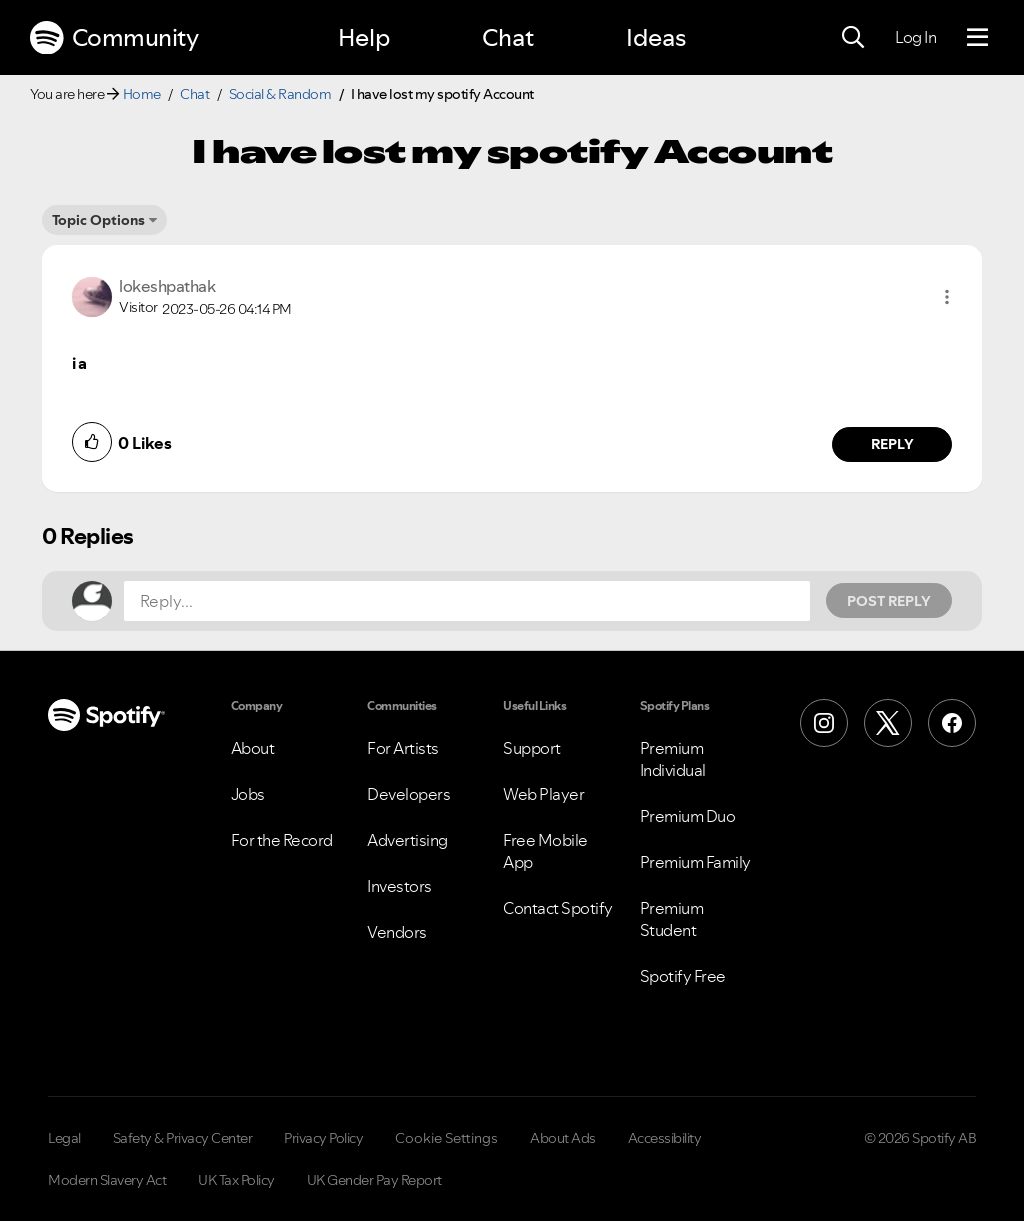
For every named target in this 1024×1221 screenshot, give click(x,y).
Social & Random (280, 94)
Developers (408, 794)
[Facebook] (952, 723)
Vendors (397, 932)
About (253, 748)
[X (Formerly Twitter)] (888, 723)
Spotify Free (683, 976)
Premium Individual (673, 759)
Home (142, 94)
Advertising (407, 840)
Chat (508, 37)
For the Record (282, 840)
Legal (64, 1138)
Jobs (248, 794)
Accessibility (665, 1138)
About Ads (563, 1138)
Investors (399, 886)
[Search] (853, 38)
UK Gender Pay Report (374, 1180)
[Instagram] (824, 723)
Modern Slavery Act (107, 1180)
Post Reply (889, 601)
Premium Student (672, 919)
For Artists (403, 748)
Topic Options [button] (98, 220)
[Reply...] (467, 601)
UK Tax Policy (236, 1180)
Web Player (543, 794)
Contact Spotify (558, 908)
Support (532, 748)
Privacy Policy (323, 1138)
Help (364, 37)
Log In (915, 37)
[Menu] (977, 38)
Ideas (656, 37)
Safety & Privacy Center (183, 1138)
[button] (947, 297)
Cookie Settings (446, 1138)
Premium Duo (688, 816)
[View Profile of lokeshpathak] (167, 286)
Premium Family (695, 862)
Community (114, 38)
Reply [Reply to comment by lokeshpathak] (892, 444)
